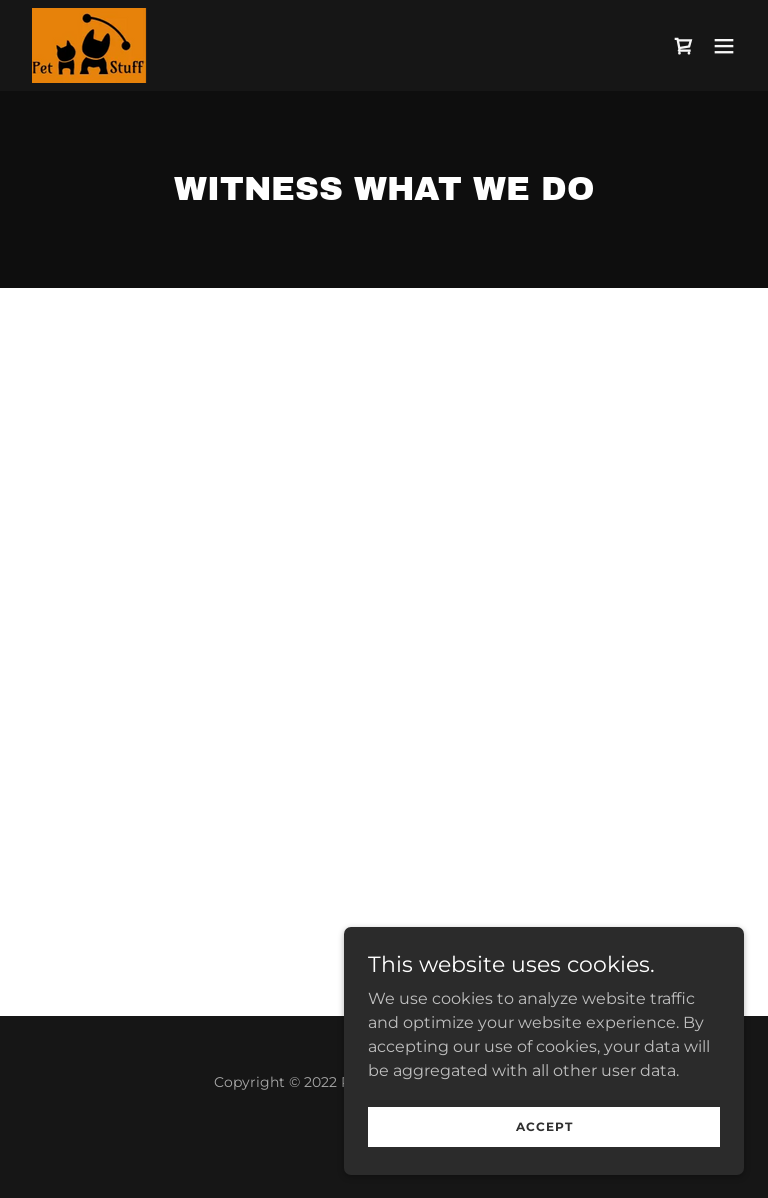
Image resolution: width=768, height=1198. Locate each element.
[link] (91, 45)
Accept (544, 1126)
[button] (724, 46)
